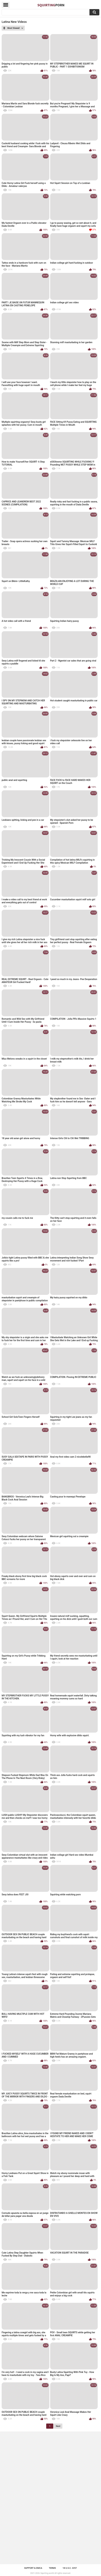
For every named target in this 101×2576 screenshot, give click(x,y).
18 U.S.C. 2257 (70, 2568)
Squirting (50, 5)
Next (58, 2426)
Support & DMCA (33, 2568)
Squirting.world (47, 2573)
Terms (52, 2568)
